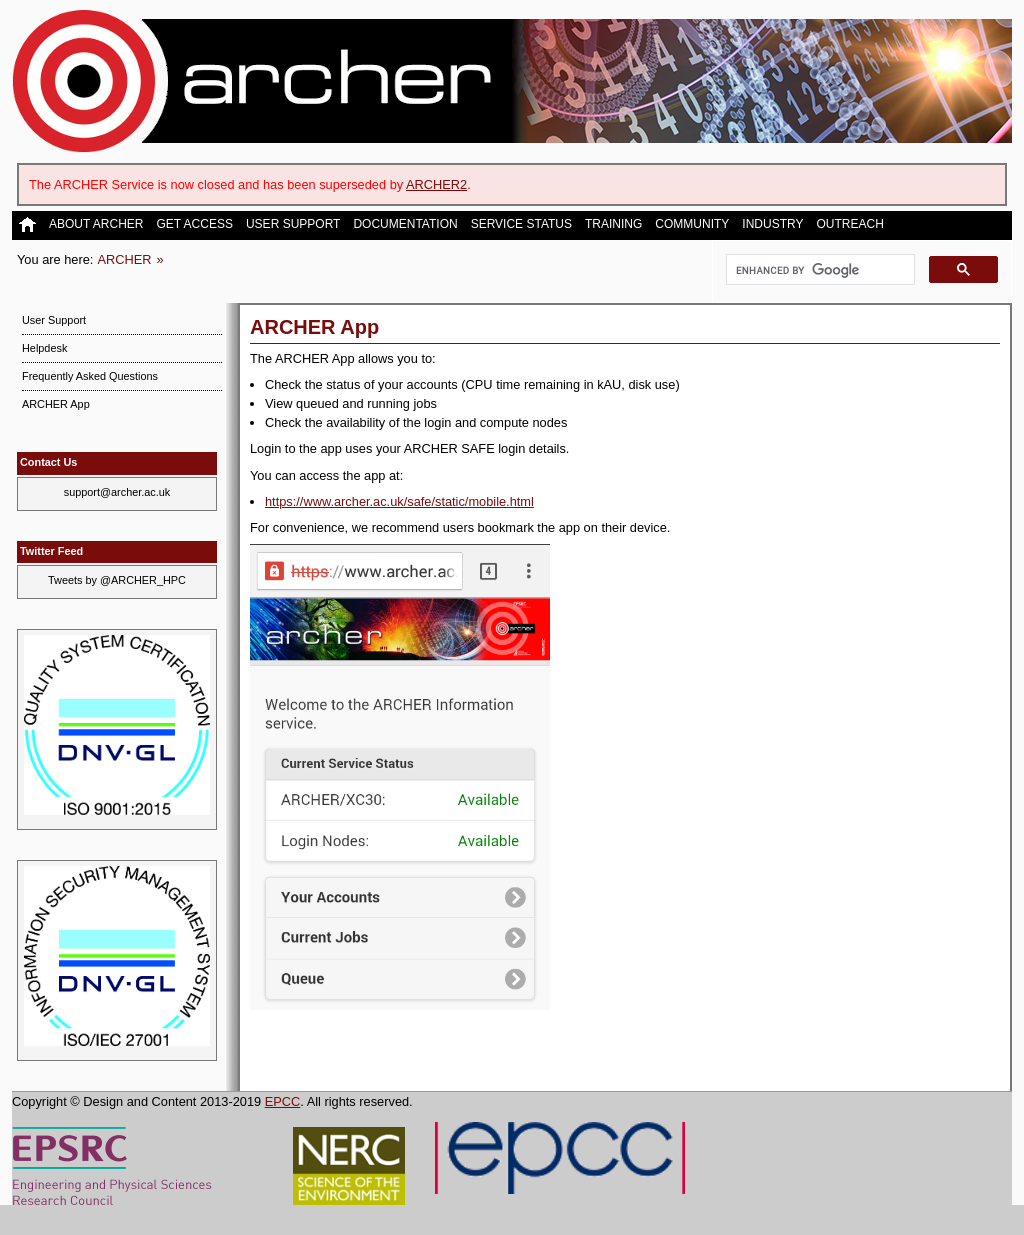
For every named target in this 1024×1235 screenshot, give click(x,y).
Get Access (194, 224)
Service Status (521, 224)
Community (692, 224)
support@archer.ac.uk (117, 492)
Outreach (849, 224)
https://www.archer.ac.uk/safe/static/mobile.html (399, 501)
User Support (293, 224)
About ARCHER (96, 224)
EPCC (283, 1101)
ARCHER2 (436, 184)
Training (613, 224)
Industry (772, 224)
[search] (818, 270)
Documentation (405, 224)
